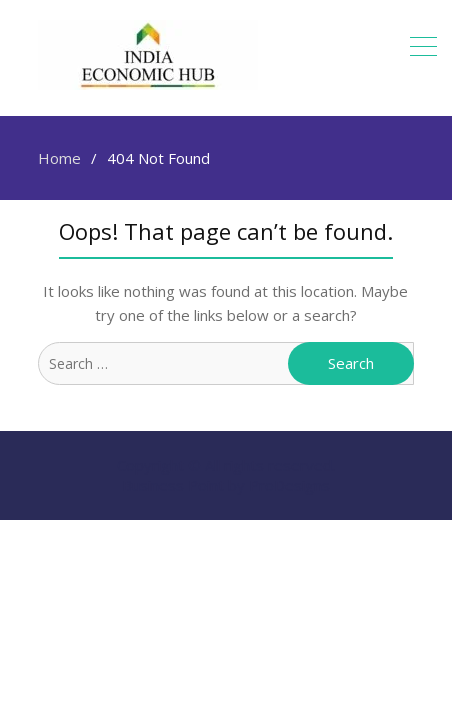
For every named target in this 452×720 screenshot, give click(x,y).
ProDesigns (289, 485)
